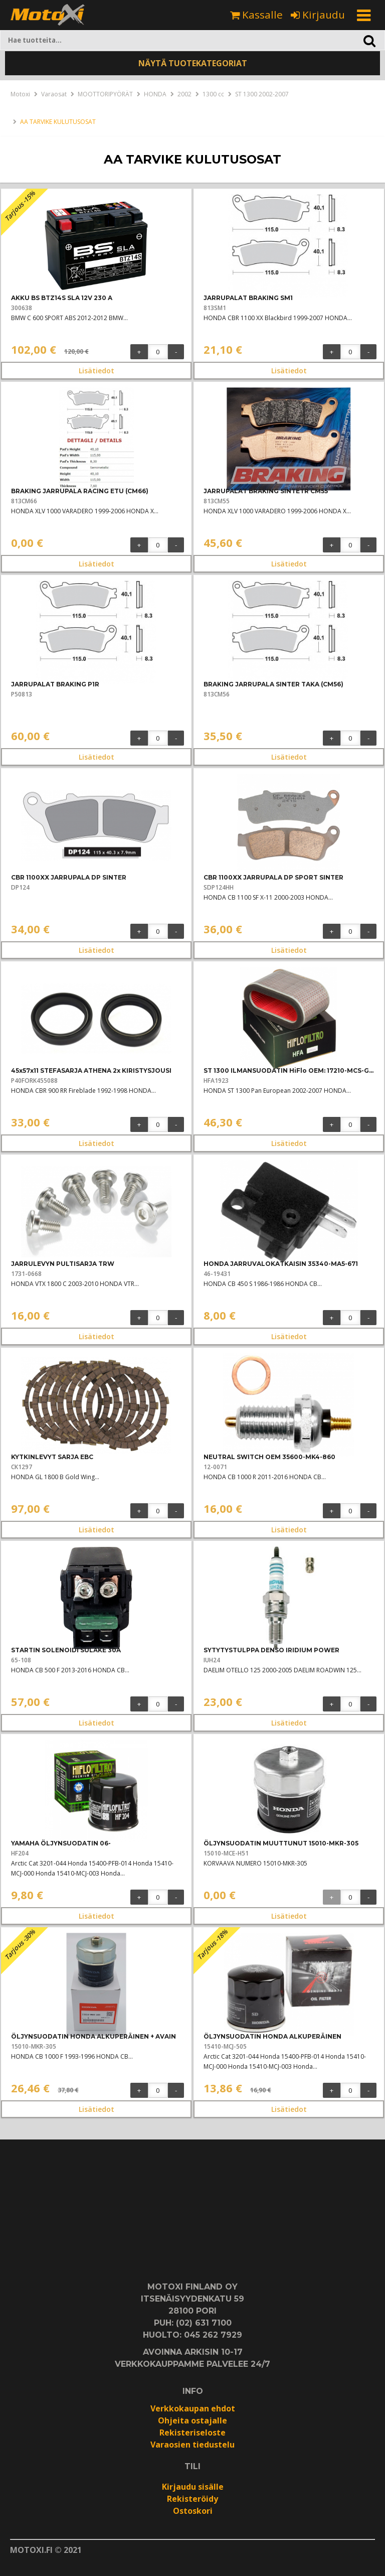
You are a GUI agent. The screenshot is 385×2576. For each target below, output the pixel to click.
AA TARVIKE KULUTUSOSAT (58, 121)
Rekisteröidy (192, 2498)
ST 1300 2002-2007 (262, 94)
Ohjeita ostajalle (192, 2420)
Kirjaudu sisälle (193, 2486)
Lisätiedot (96, 370)
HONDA (155, 94)
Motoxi (20, 94)
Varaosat (54, 94)
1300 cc (213, 94)
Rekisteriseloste (192, 2432)
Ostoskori (193, 2510)
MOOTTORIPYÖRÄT (105, 94)
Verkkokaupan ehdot (192, 2408)
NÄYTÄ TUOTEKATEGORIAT (192, 63)
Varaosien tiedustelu (192, 2444)
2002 (184, 94)
